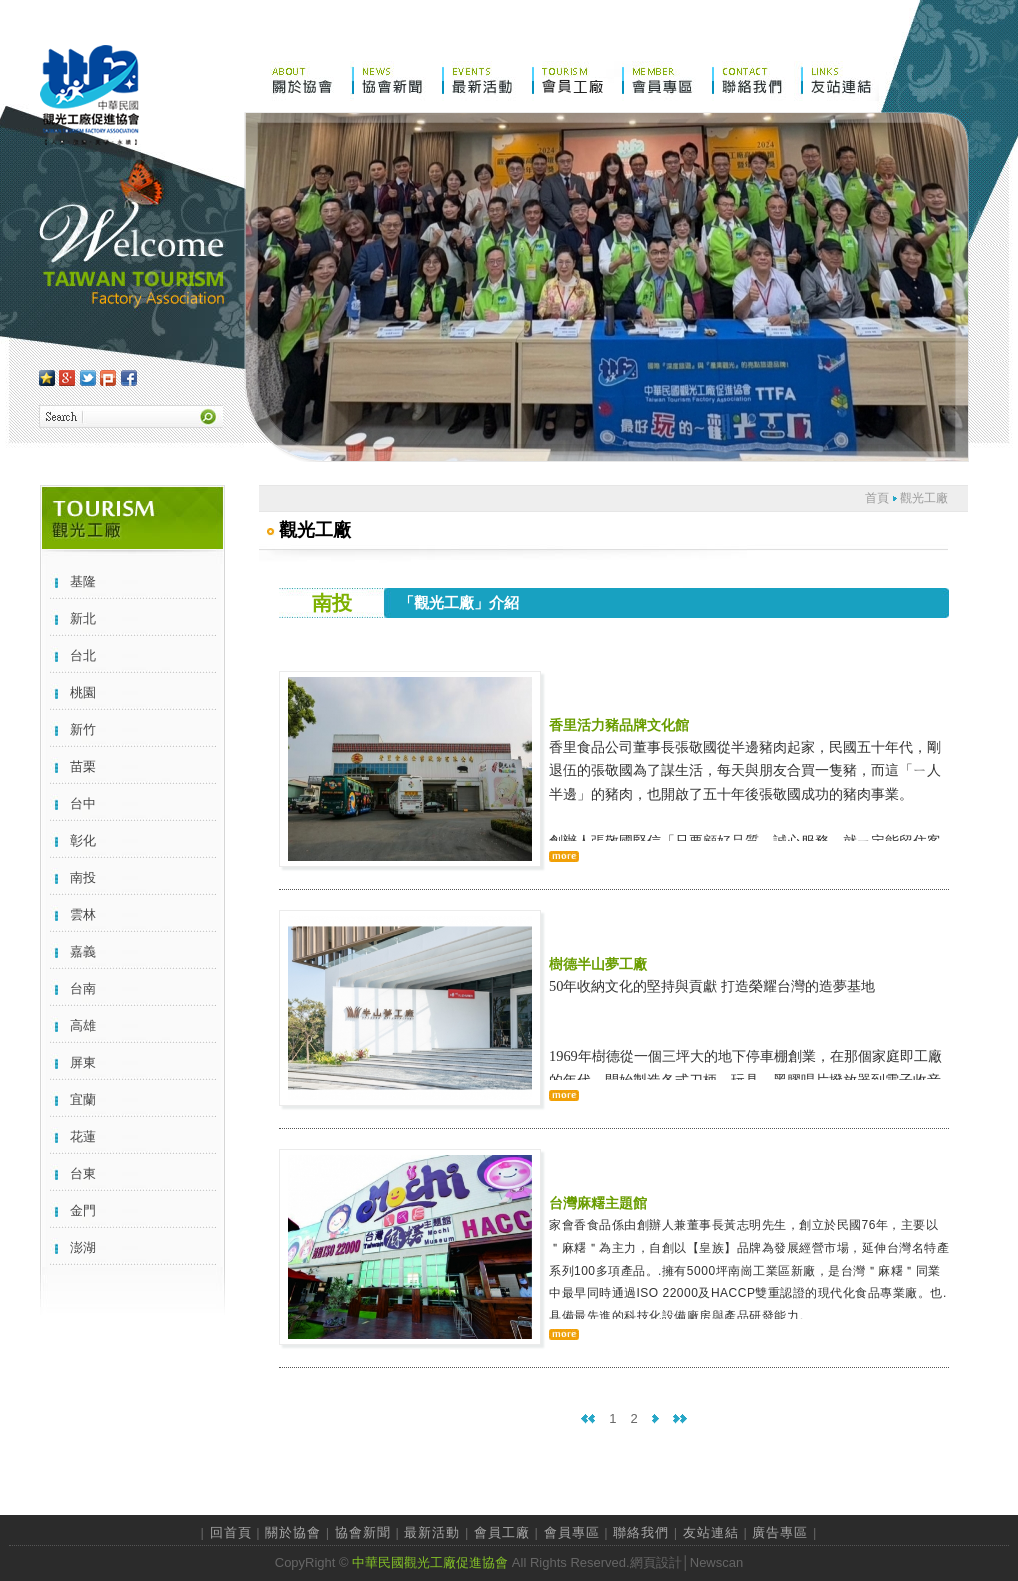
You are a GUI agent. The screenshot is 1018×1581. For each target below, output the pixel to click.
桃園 (83, 692)
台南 (83, 988)
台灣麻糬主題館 (598, 1203)
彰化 (83, 840)
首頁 (877, 498)
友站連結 (711, 1532)
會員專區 (572, 1532)
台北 (83, 655)
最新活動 (432, 1532)
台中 (83, 803)
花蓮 (83, 1136)
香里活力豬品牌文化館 (619, 725)
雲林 (83, 914)
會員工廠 (502, 1532)
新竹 (83, 729)
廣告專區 (780, 1532)
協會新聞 (363, 1532)
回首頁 (231, 1532)
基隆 (83, 581)
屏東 (83, 1062)
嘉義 (83, 951)
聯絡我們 (641, 1532)
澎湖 (83, 1247)
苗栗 (83, 766)
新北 (83, 618)
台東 (83, 1173)
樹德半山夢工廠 (598, 964)
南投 (83, 877)
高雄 (83, 1025)
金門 (83, 1210)
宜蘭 (83, 1099)
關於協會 (293, 1532)
